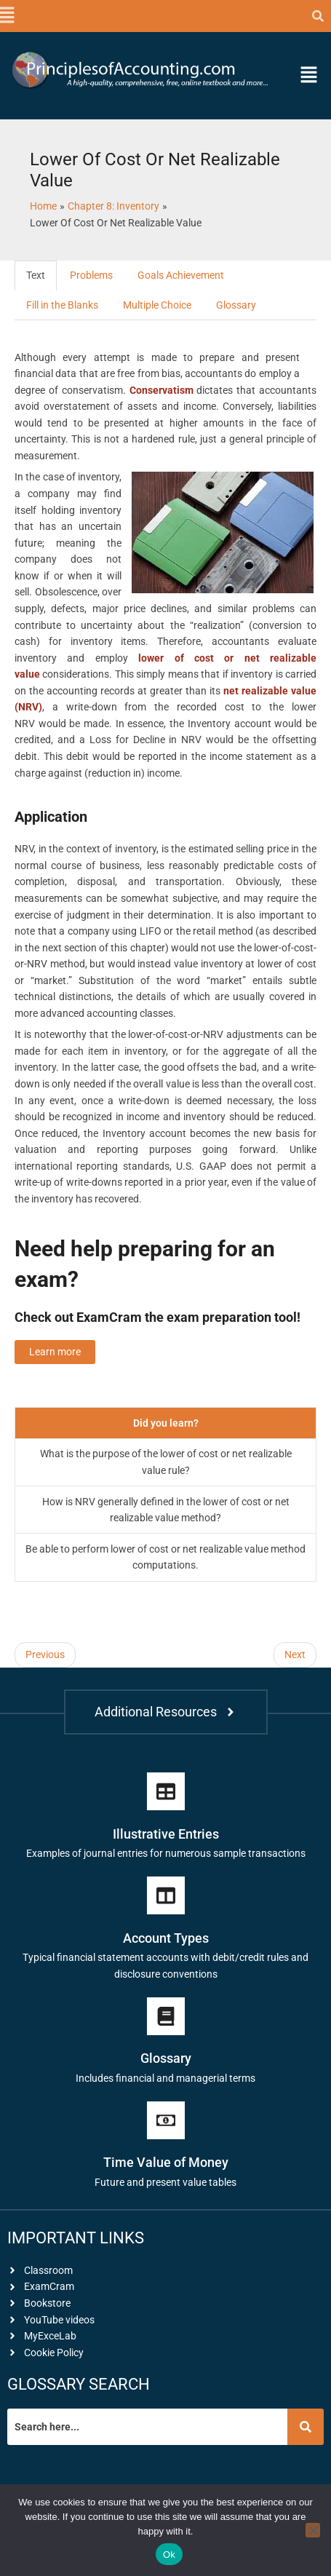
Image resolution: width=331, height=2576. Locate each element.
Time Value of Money (165, 2162)
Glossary (236, 305)
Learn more (55, 1352)
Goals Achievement (180, 275)
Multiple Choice (157, 305)
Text (35, 275)
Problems (91, 275)
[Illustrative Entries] (166, 1791)
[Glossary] (166, 2016)
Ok (169, 2554)
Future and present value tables (165, 2182)
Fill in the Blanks (62, 305)
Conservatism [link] (161, 390)
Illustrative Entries (166, 1834)
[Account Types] (166, 1895)
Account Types (166, 1938)
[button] (6, 16)
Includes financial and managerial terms (165, 2078)
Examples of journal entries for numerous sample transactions (166, 1853)
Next (295, 1654)
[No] (313, 2530)
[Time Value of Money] (166, 2120)
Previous (45, 1654)
